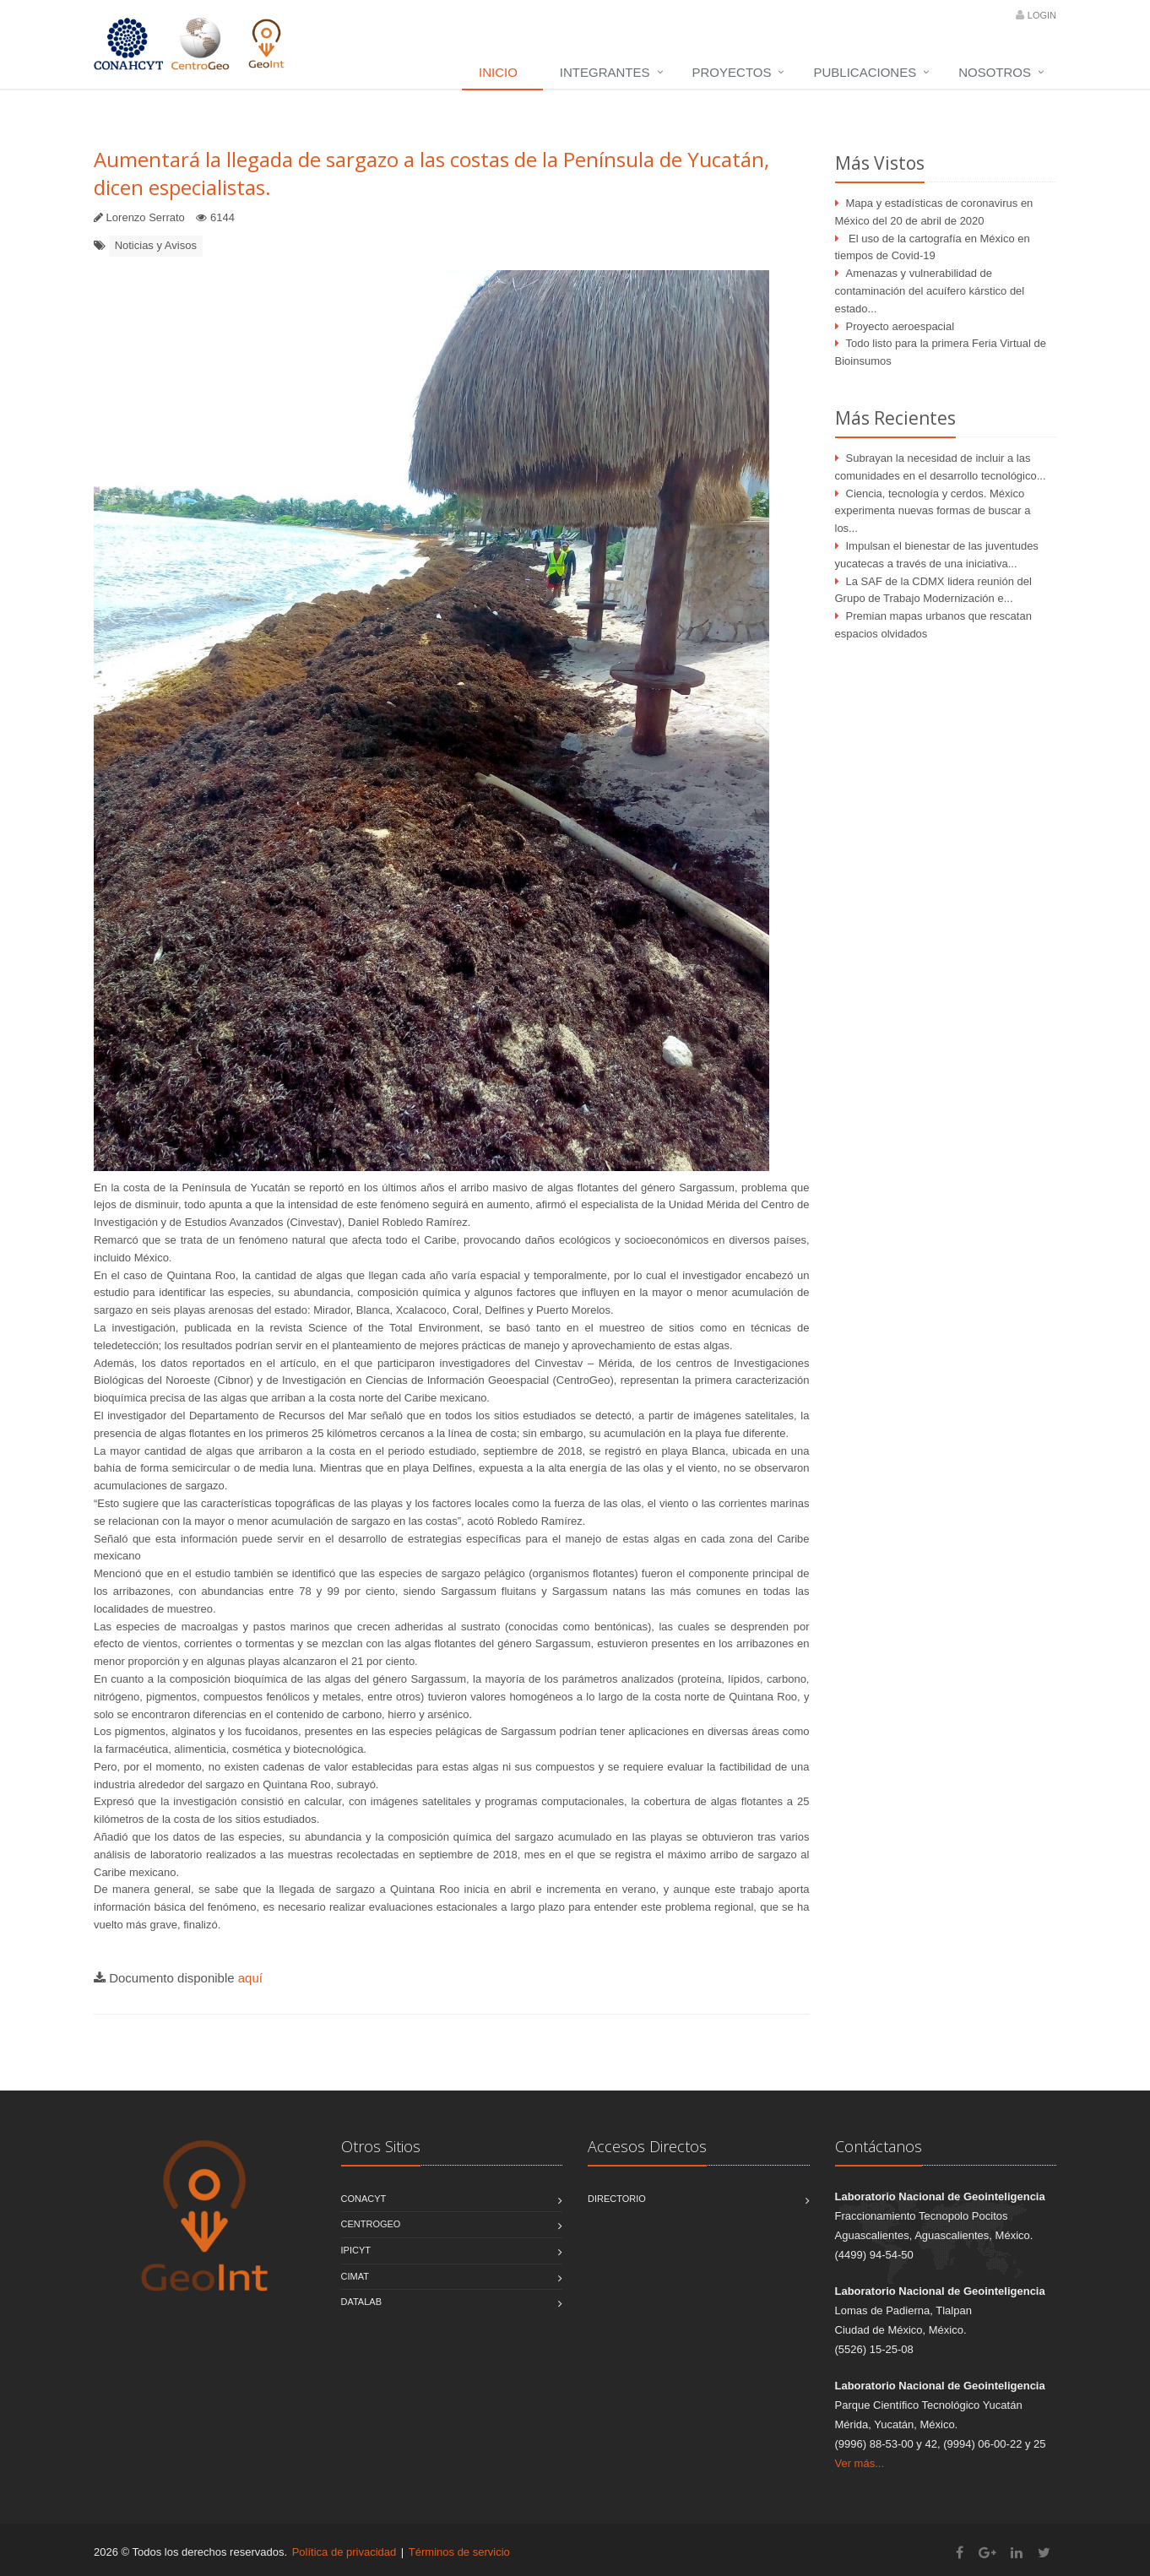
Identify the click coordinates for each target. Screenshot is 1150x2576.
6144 (222, 217)
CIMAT (355, 2276)
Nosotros (994, 72)
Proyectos (732, 72)
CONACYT (364, 2199)
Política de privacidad (344, 2552)
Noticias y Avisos (156, 245)
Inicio (498, 72)
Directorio (617, 2199)
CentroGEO (371, 2224)
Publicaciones (864, 72)
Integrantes (605, 72)
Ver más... (860, 2463)
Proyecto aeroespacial (900, 326)
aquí (250, 1978)
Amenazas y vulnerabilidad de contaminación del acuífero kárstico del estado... (930, 291)
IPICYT (356, 2250)
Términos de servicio (459, 2552)
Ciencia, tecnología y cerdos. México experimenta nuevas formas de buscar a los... (933, 511)
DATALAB (361, 2302)
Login (1042, 15)
